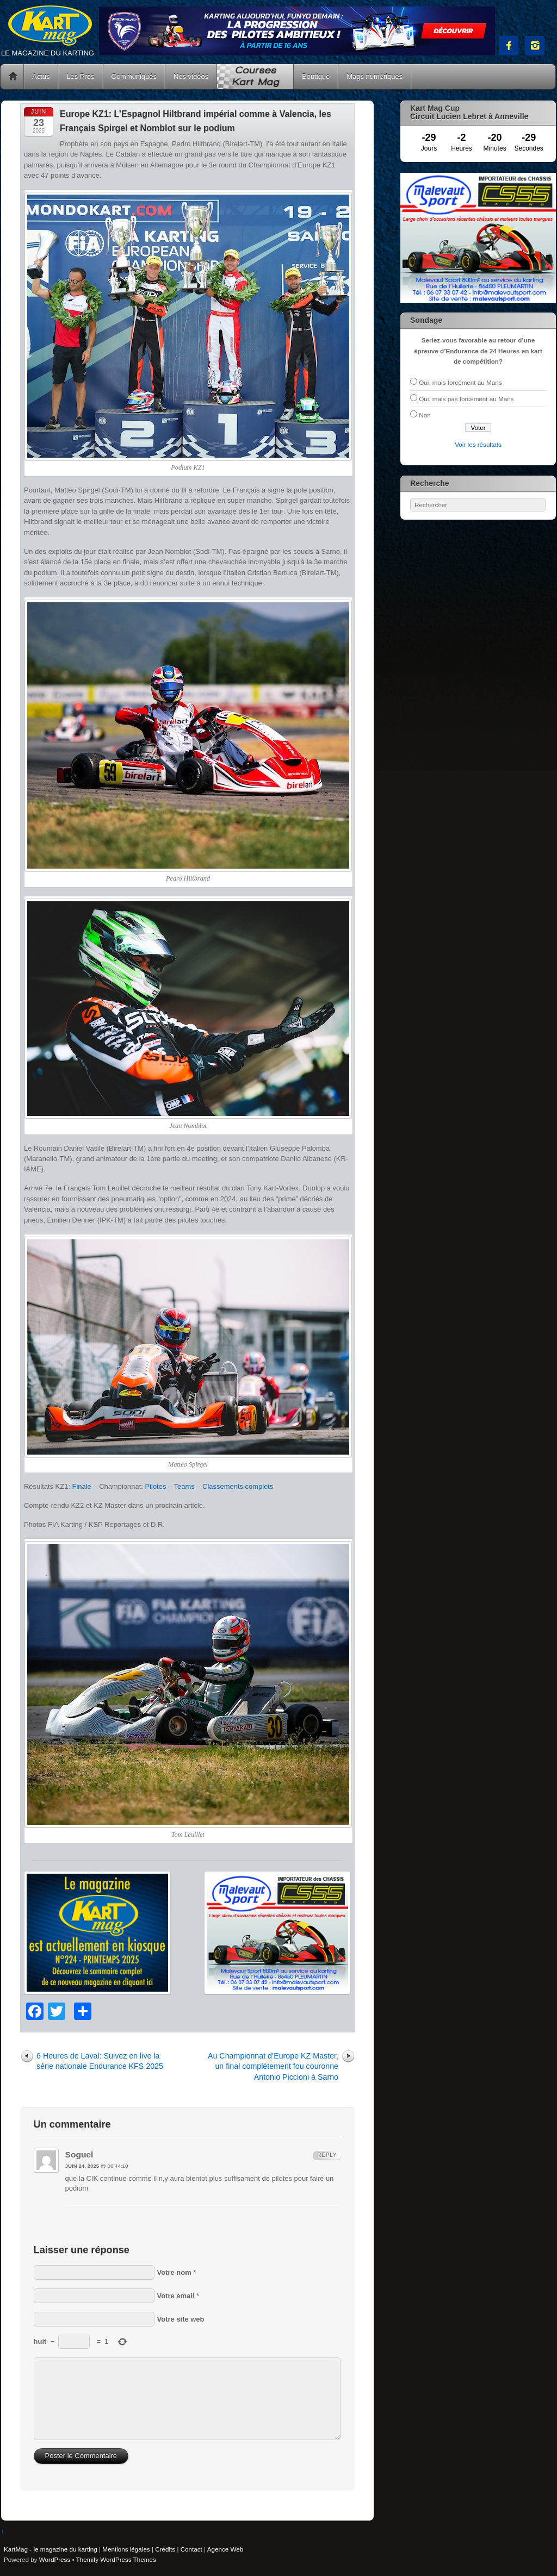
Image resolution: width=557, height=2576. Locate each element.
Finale (81, 1486)
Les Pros (80, 76)
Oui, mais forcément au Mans (460, 382)
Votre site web (181, 2319)
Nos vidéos (191, 76)
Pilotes (155, 1486)
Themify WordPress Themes (116, 2559)
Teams (184, 1486)
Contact (191, 2549)
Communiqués (134, 76)
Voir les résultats (478, 444)
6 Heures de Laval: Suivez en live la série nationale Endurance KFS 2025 (99, 2060)
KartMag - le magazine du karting (50, 2549)
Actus (40, 76)
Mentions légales (126, 2549)
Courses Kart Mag (255, 76)
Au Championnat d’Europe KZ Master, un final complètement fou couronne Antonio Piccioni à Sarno (273, 2066)
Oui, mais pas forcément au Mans (466, 398)
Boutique (316, 76)
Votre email (176, 2296)
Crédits (165, 2549)
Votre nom (174, 2272)
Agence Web (225, 2549)
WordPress (54, 2559)
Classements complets (237, 1486)
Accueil (13, 76)
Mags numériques (374, 76)
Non (424, 415)
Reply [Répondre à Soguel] (327, 2155)
